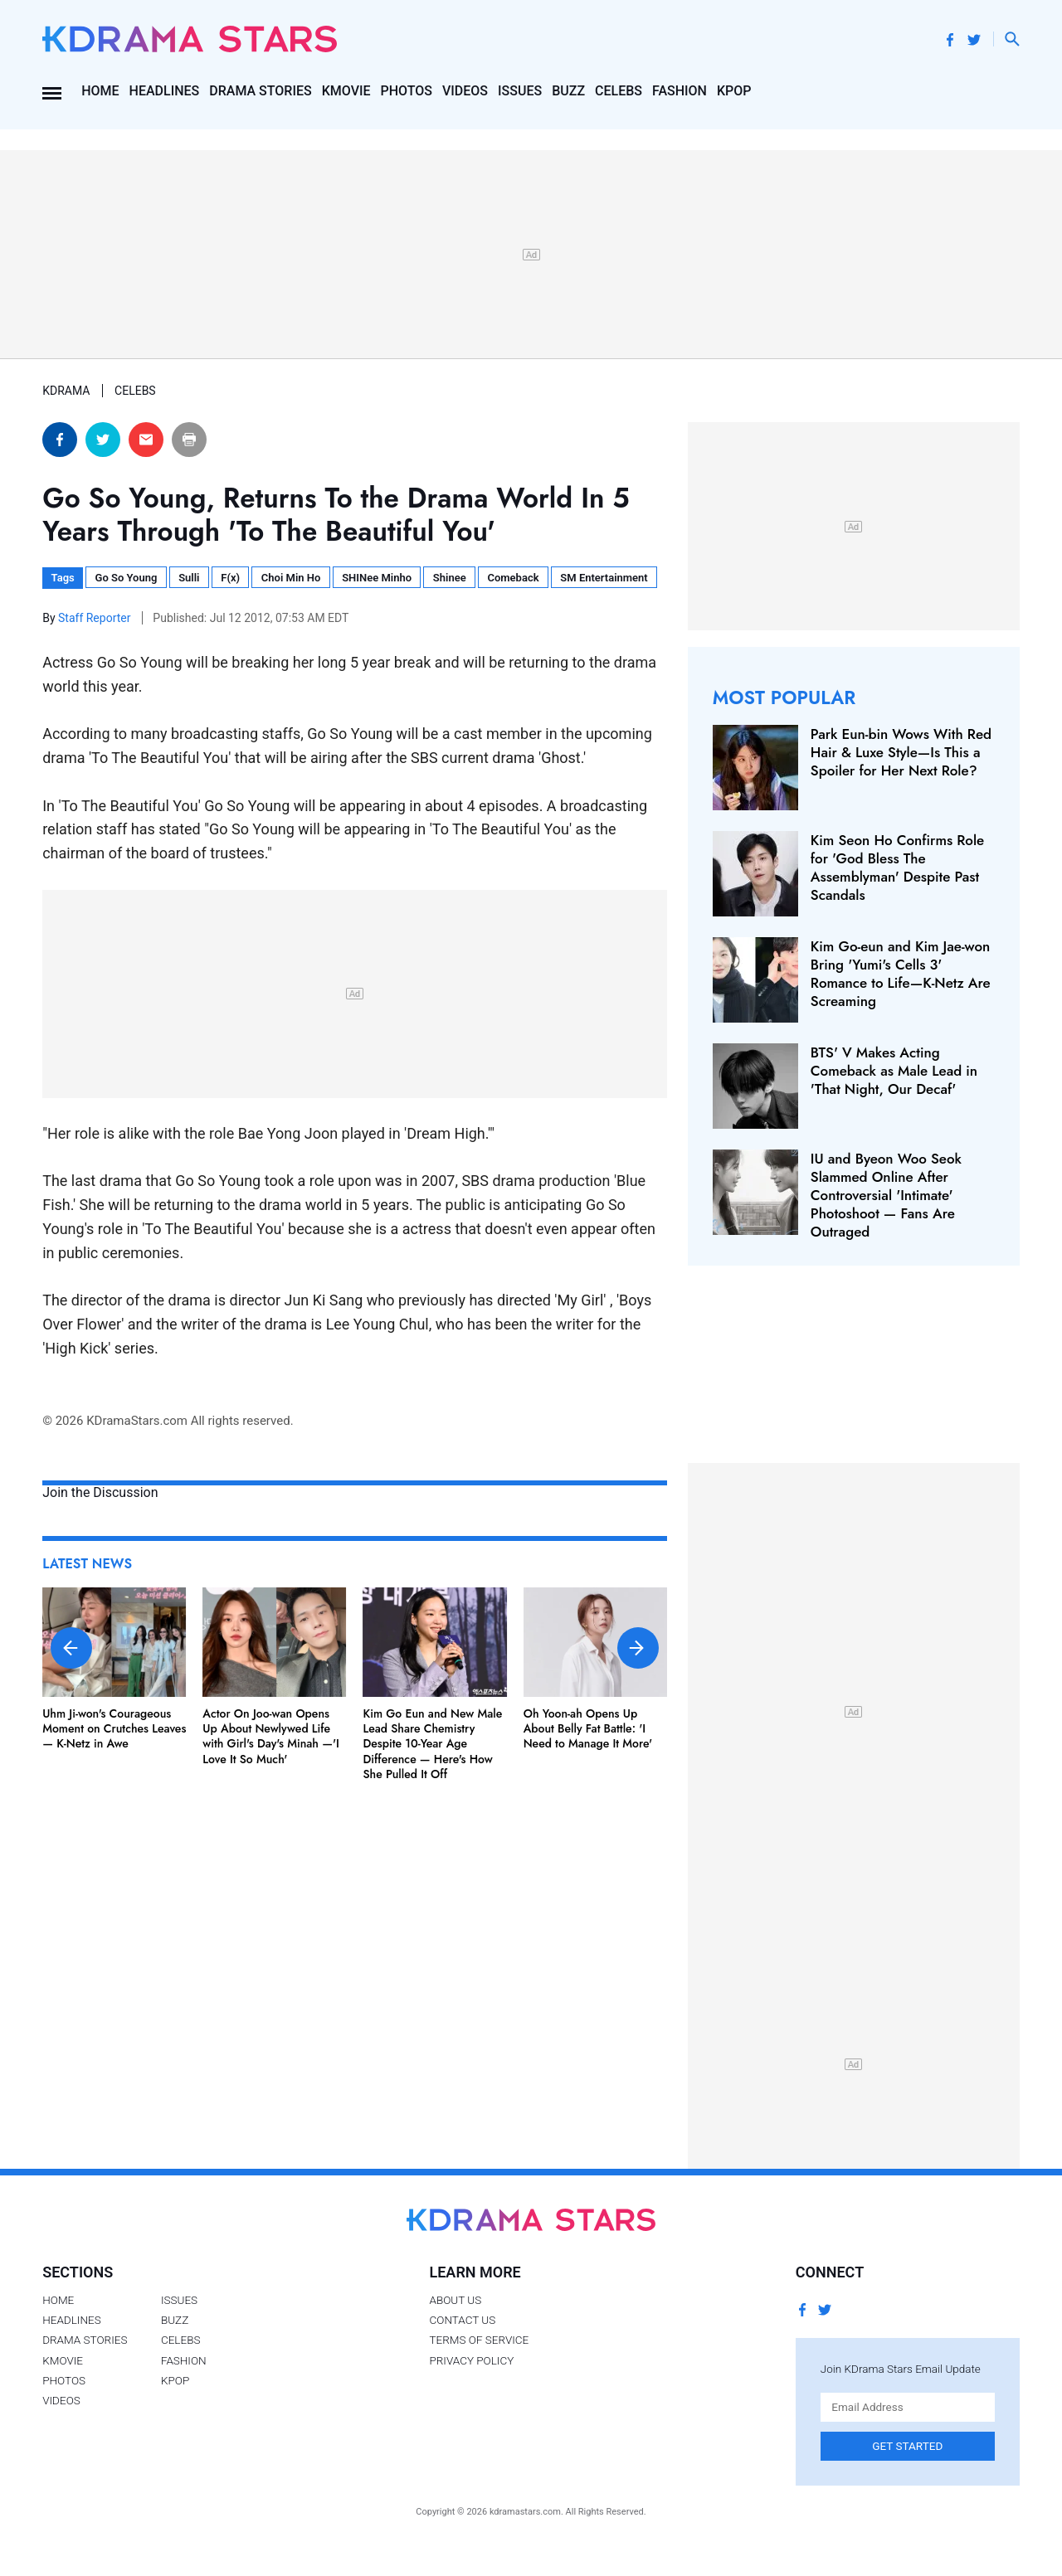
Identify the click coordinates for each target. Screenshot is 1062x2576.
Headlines (164, 91)
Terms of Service (479, 2339)
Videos (465, 91)
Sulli (188, 577)
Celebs (618, 91)
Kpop (734, 91)
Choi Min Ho (291, 577)
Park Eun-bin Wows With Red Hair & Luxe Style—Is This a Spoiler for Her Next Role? (901, 752)
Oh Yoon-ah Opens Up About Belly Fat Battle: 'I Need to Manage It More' (588, 1728)
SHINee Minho (377, 577)
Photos (406, 91)
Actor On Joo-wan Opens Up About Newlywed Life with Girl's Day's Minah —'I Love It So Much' (270, 1736)
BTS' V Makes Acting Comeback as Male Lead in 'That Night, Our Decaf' (894, 1071)
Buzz (568, 91)
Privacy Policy (471, 2360)
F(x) (230, 577)
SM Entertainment (603, 577)
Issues (520, 91)
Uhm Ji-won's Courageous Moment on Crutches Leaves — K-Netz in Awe (114, 1728)
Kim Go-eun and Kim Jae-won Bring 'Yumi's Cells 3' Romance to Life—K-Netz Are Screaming (901, 973)
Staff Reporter (96, 618)
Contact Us (462, 2319)
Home (100, 91)
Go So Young (126, 577)
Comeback (512, 577)
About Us (455, 2299)
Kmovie (346, 91)
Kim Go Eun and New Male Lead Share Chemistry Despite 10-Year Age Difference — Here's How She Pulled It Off (433, 1743)
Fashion (679, 91)
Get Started (907, 2445)
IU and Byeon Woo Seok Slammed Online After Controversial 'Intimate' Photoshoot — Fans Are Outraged (886, 1195)
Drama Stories (260, 91)
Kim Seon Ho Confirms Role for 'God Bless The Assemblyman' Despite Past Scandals (897, 867)
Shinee (449, 577)
